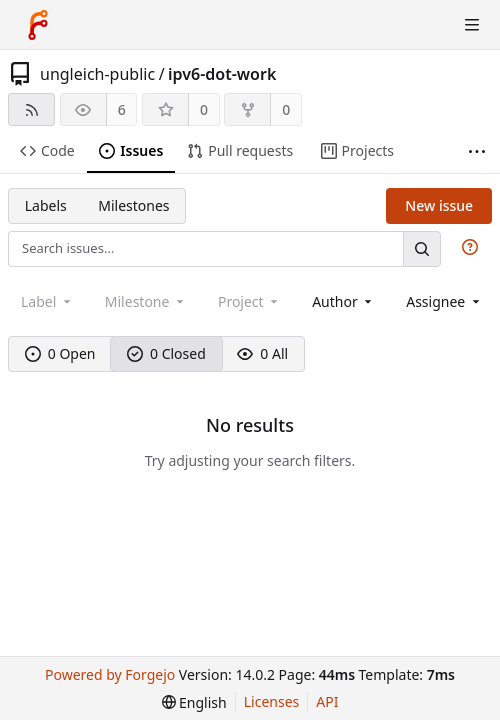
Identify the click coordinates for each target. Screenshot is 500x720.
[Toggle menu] (472, 25)
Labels (46, 205)
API (327, 701)
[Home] (38, 25)
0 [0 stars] (204, 109)
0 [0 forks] (286, 109)
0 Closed (166, 353)
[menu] (194, 702)
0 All (262, 353)
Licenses (272, 701)
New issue (439, 205)
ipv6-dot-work (222, 74)
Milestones (133, 205)
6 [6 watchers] (122, 109)
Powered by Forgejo (110, 674)
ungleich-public (97, 74)
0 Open (60, 353)
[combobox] (343, 301)
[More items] (477, 151)
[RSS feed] (31, 109)
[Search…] (422, 248)
